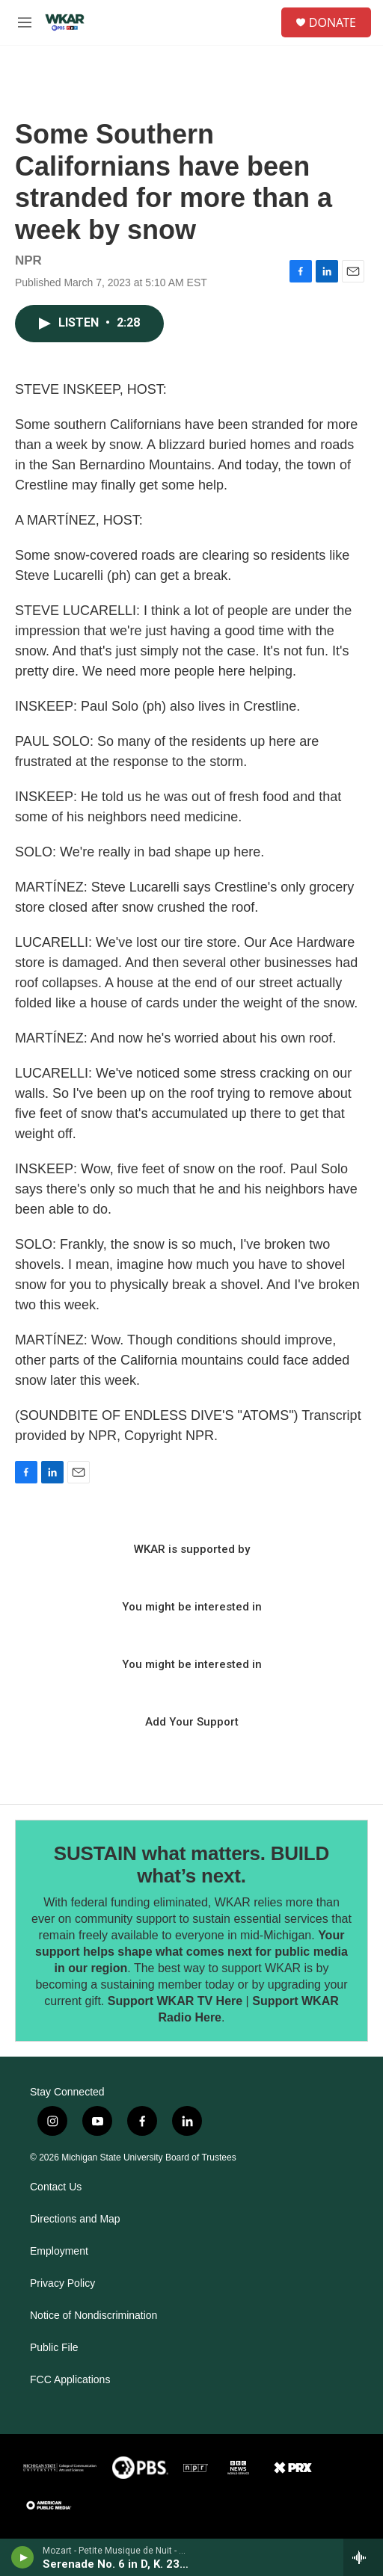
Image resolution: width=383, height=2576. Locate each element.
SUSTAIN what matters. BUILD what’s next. (191, 1864)
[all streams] (363, 2557)
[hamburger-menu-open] (24, 22)
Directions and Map (75, 2219)
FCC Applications (70, 2379)
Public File (54, 2347)
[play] (22, 2557)
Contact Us (56, 2187)
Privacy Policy (62, 2283)
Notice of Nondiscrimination (93, 2315)
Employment (59, 2251)
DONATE (332, 22)
